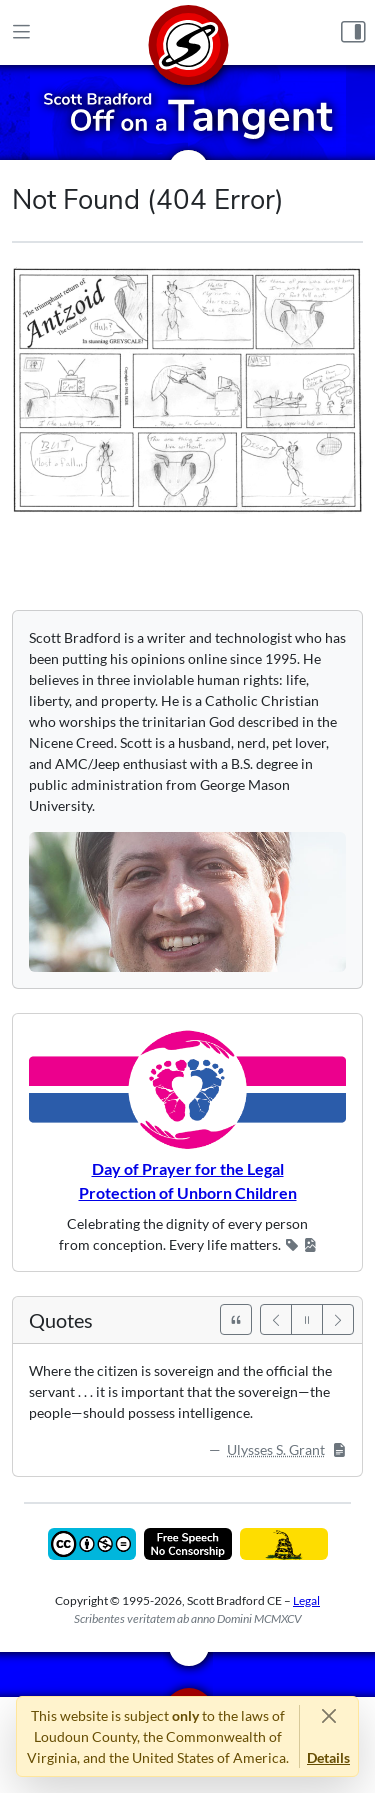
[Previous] (276, 1319)
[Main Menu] (21, 33)
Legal (306, 1600)
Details (328, 1757)
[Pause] (307, 1319)
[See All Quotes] (236, 1319)
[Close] (328, 1715)
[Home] (188, 32)
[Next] (338, 1319)
